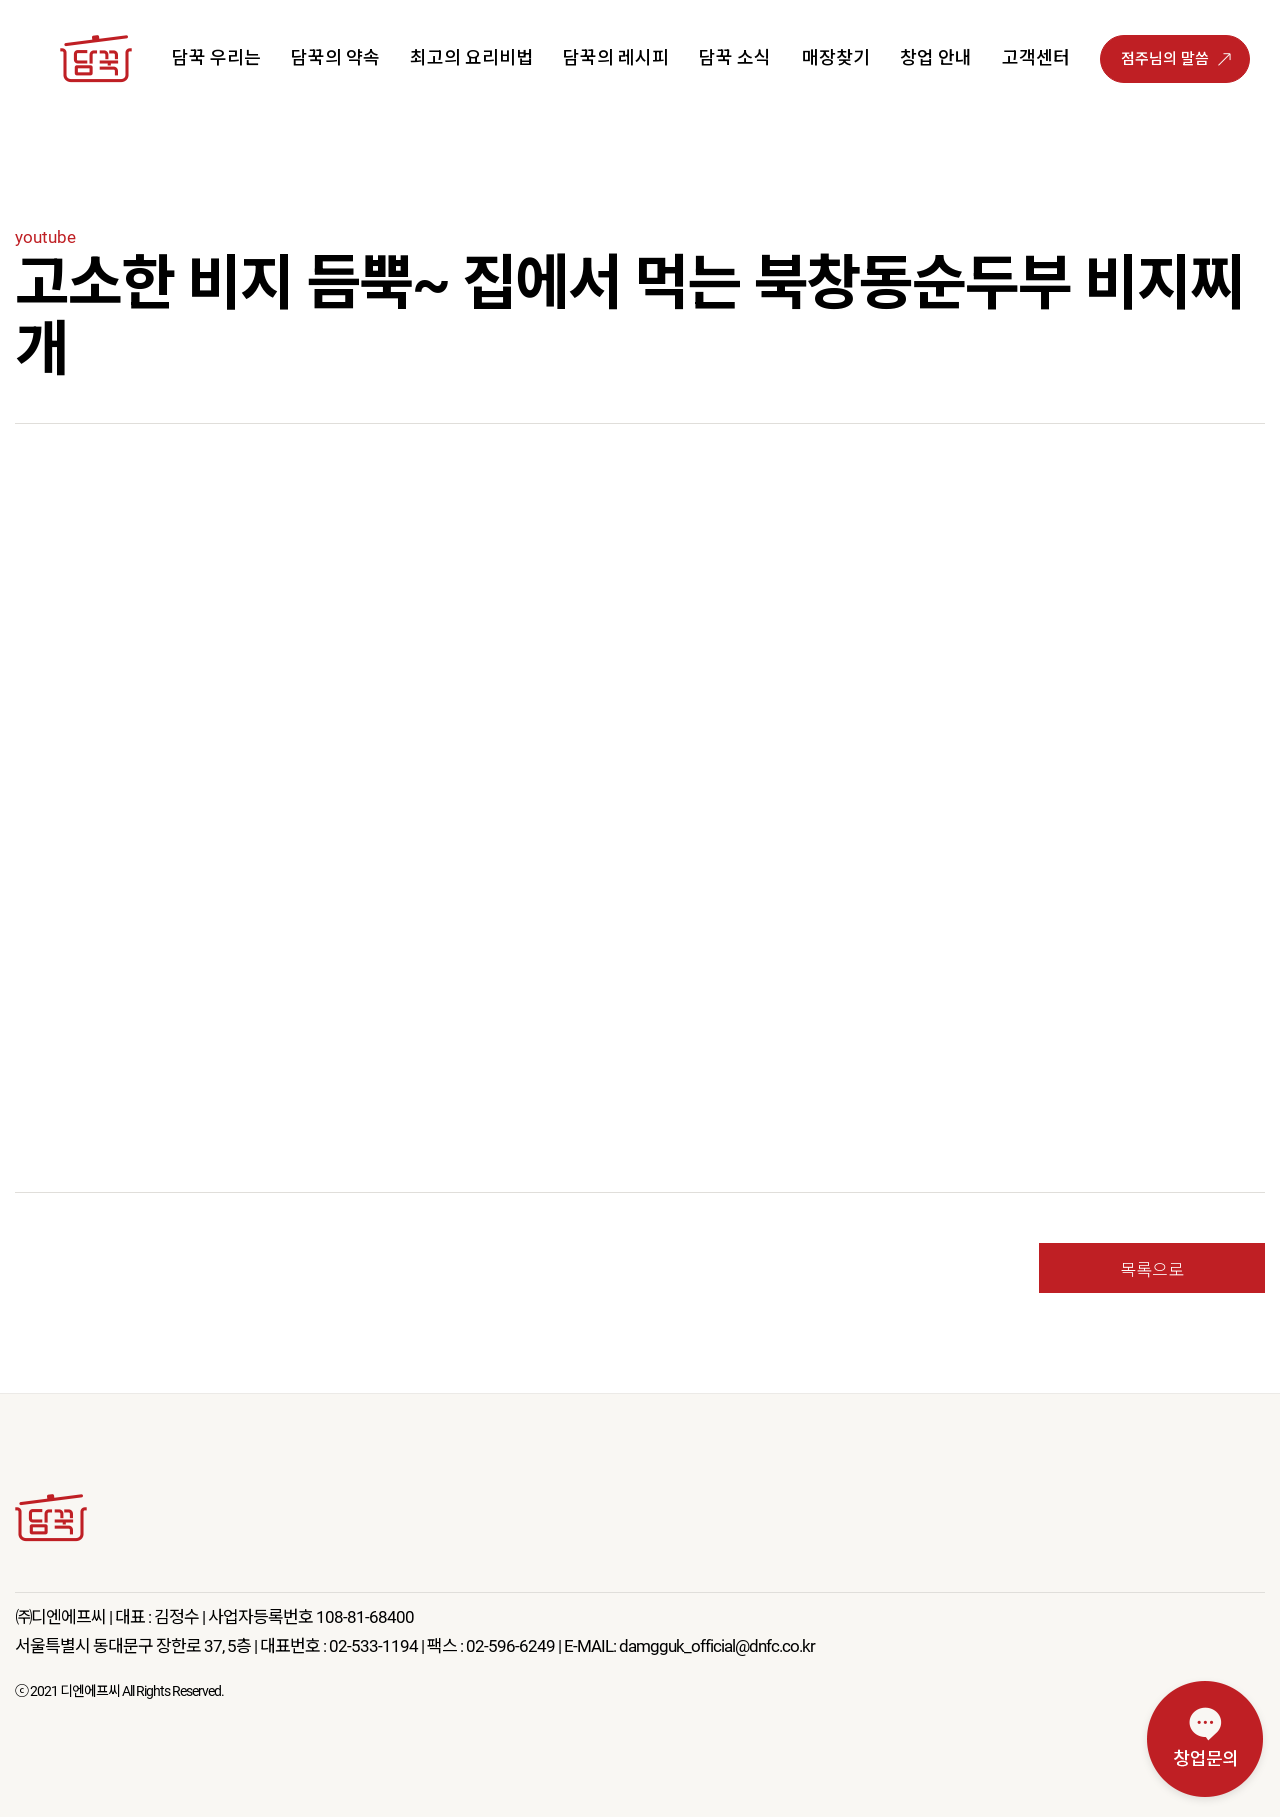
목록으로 (1152, 1268)
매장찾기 (836, 57)
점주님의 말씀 (1165, 59)
